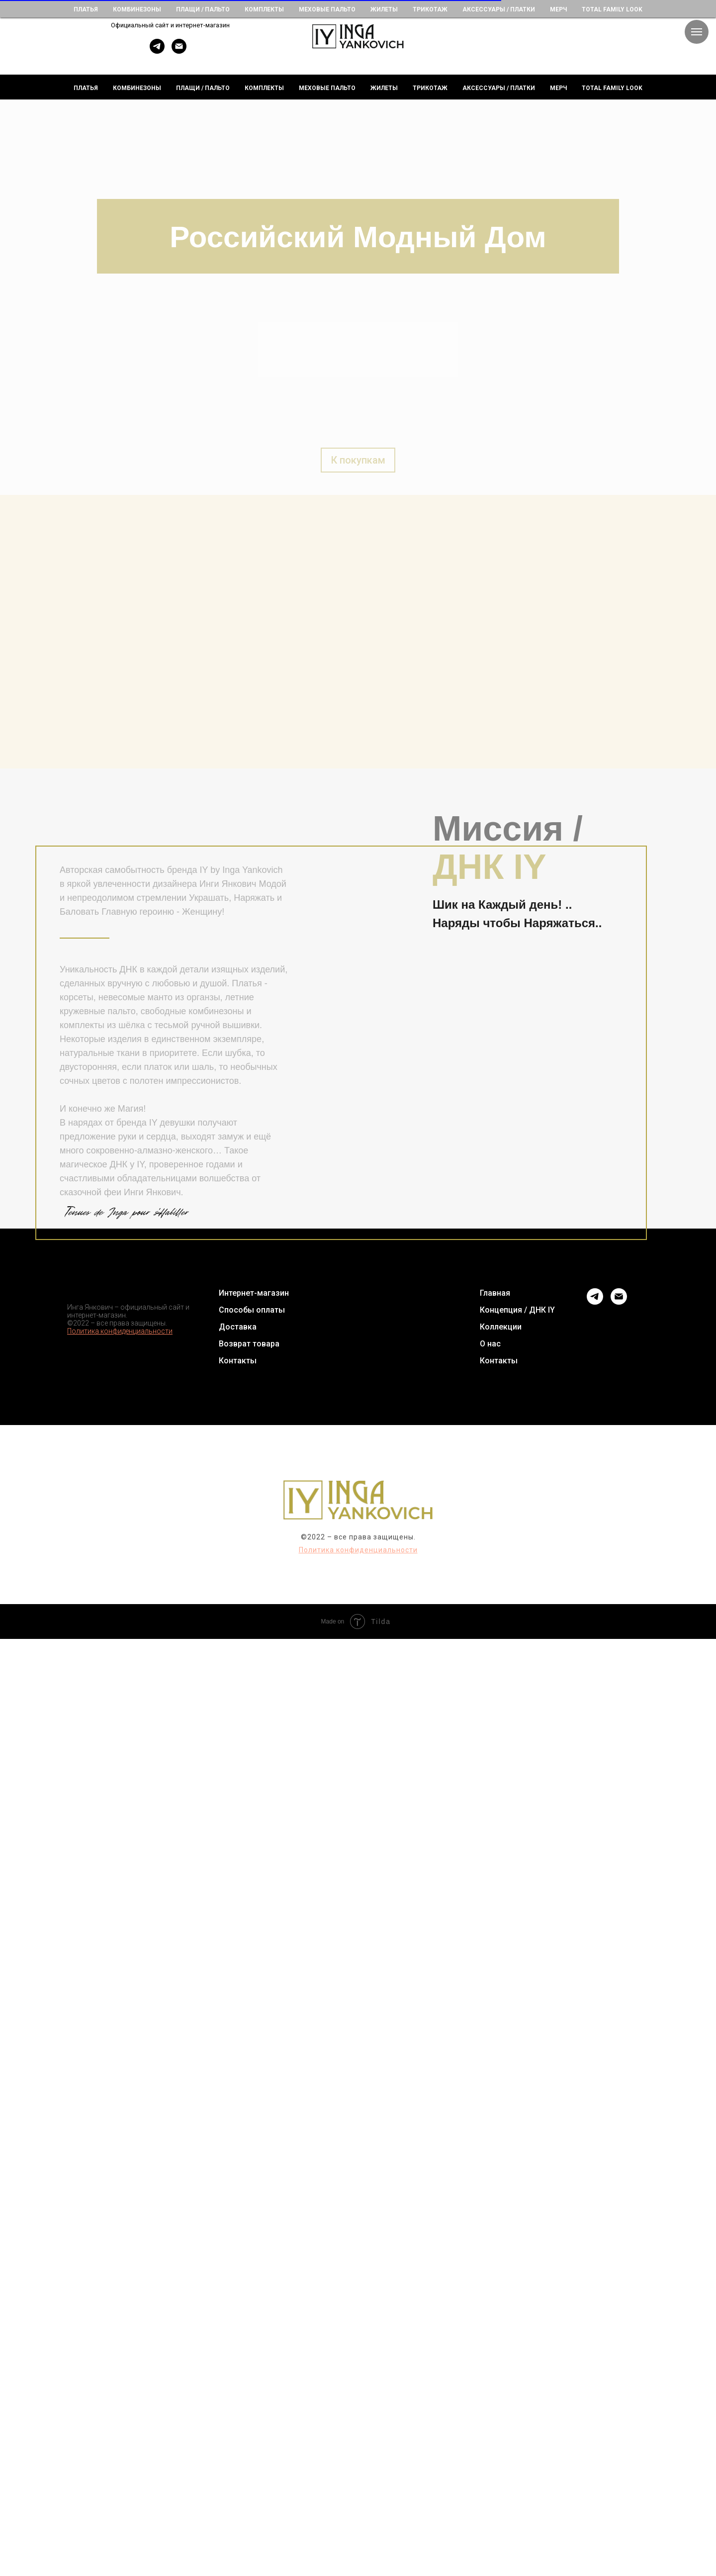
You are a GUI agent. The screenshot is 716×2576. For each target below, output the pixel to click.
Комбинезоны (137, 88)
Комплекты (264, 88)
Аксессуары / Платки (498, 88)
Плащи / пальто (203, 88)
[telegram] (157, 51)
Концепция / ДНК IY (517, 1310)
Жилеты (384, 88)
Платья (86, 88)
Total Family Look (612, 88)
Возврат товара (249, 1343)
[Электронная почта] (619, 1296)
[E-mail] (179, 51)
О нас (490, 1343)
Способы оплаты (252, 1310)
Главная (495, 1293)
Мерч (558, 88)
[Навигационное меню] (696, 31)
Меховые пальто (327, 88)
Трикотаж (430, 88)
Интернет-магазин (254, 1293)
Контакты (238, 1360)
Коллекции (501, 1327)
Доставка (238, 1327)
